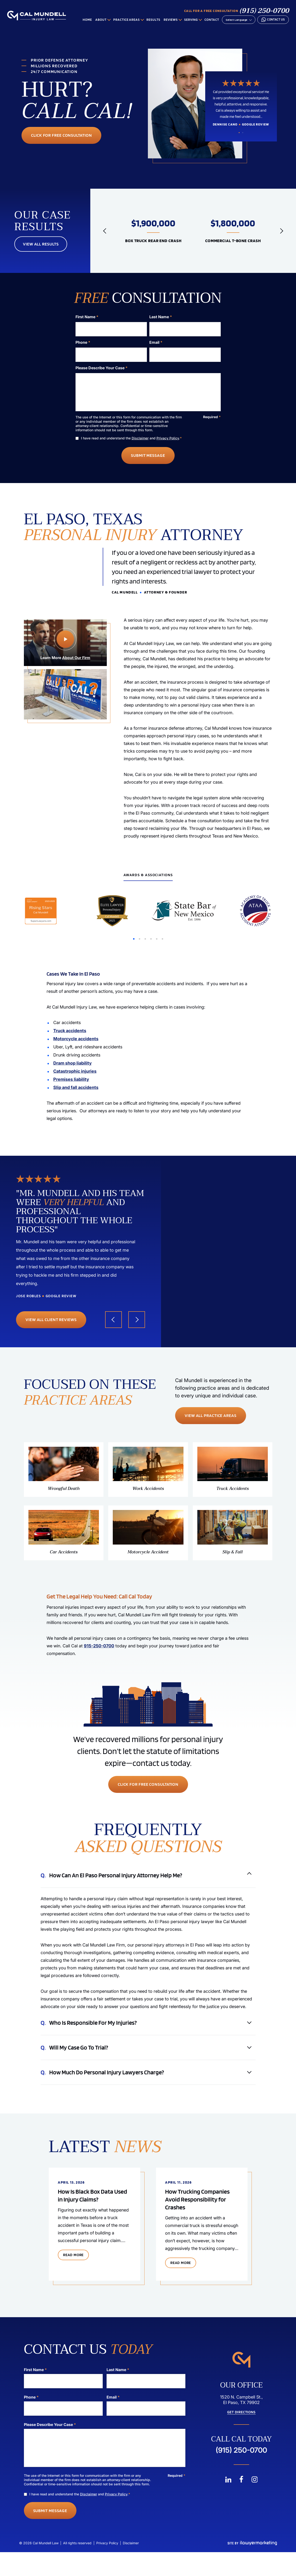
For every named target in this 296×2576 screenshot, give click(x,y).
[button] (239, 132)
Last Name (160, 317)
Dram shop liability (72, 1063)
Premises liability (71, 1079)
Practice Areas (126, 19)
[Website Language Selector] (238, 20)
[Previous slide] (105, 230)
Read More (73, 2255)
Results (153, 19)
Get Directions (241, 2412)
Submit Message (148, 455)
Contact (212, 19)
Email (155, 342)
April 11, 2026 (178, 2182)
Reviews (171, 19)
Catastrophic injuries (75, 1071)
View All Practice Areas (211, 1415)
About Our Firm (76, 657)
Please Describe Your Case (101, 368)
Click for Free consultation (148, 1784)
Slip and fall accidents (75, 1087)
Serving (191, 19)
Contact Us (273, 19)
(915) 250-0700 (264, 10)
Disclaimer (140, 438)
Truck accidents (69, 1030)
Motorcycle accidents (75, 1038)
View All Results (41, 243)
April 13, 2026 (71, 2182)
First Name (86, 317)
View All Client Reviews (51, 1319)
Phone (82, 342)
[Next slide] (281, 230)
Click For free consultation (61, 135)
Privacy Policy (167, 438)
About (101, 19)
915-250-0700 (99, 1645)
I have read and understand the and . (131, 438)
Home (87, 19)
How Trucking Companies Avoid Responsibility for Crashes (197, 2199)
